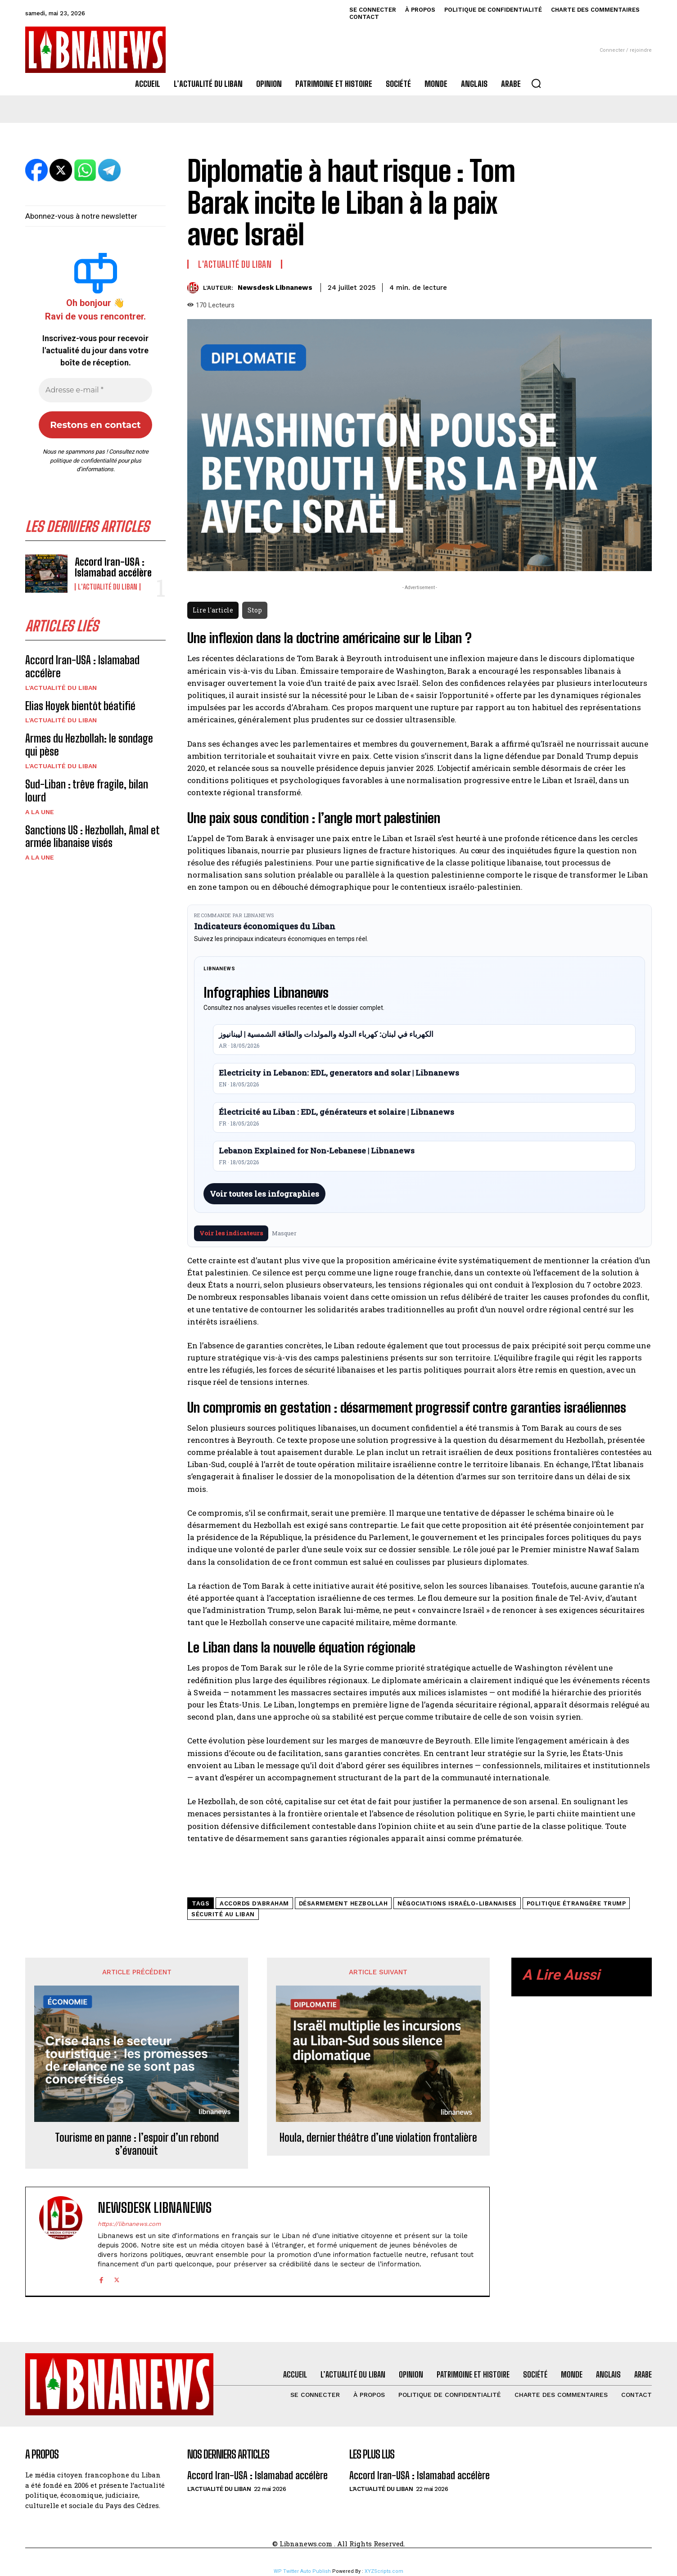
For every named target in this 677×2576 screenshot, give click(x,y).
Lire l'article (213, 610)
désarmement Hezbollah (343, 1903)
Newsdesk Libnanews (275, 288)
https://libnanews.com (129, 2223)
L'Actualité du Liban (107, 586)
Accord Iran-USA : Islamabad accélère (113, 567)
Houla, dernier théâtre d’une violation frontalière (378, 2137)
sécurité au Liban (223, 1914)
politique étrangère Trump (576, 1903)
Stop (255, 610)
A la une (39, 812)
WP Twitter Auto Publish (302, 2571)
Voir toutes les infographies (264, 1194)
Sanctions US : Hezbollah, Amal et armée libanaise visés (92, 837)
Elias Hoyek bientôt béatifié (80, 705)
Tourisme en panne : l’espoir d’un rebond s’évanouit (137, 2144)
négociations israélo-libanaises (457, 1903)
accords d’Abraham (254, 1903)
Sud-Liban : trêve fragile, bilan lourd (86, 791)
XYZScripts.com (384, 2571)
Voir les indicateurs (231, 1233)
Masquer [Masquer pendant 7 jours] (284, 1233)
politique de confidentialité (83, 460)
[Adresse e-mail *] (95, 390)
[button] (536, 83)
